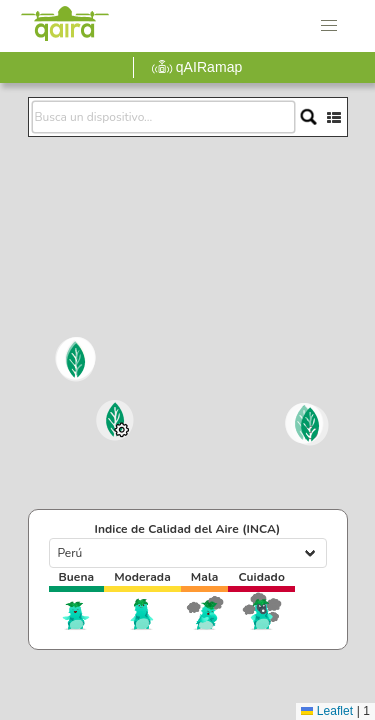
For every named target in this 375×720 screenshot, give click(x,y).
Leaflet (327, 711)
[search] (163, 117)
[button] (329, 26)
